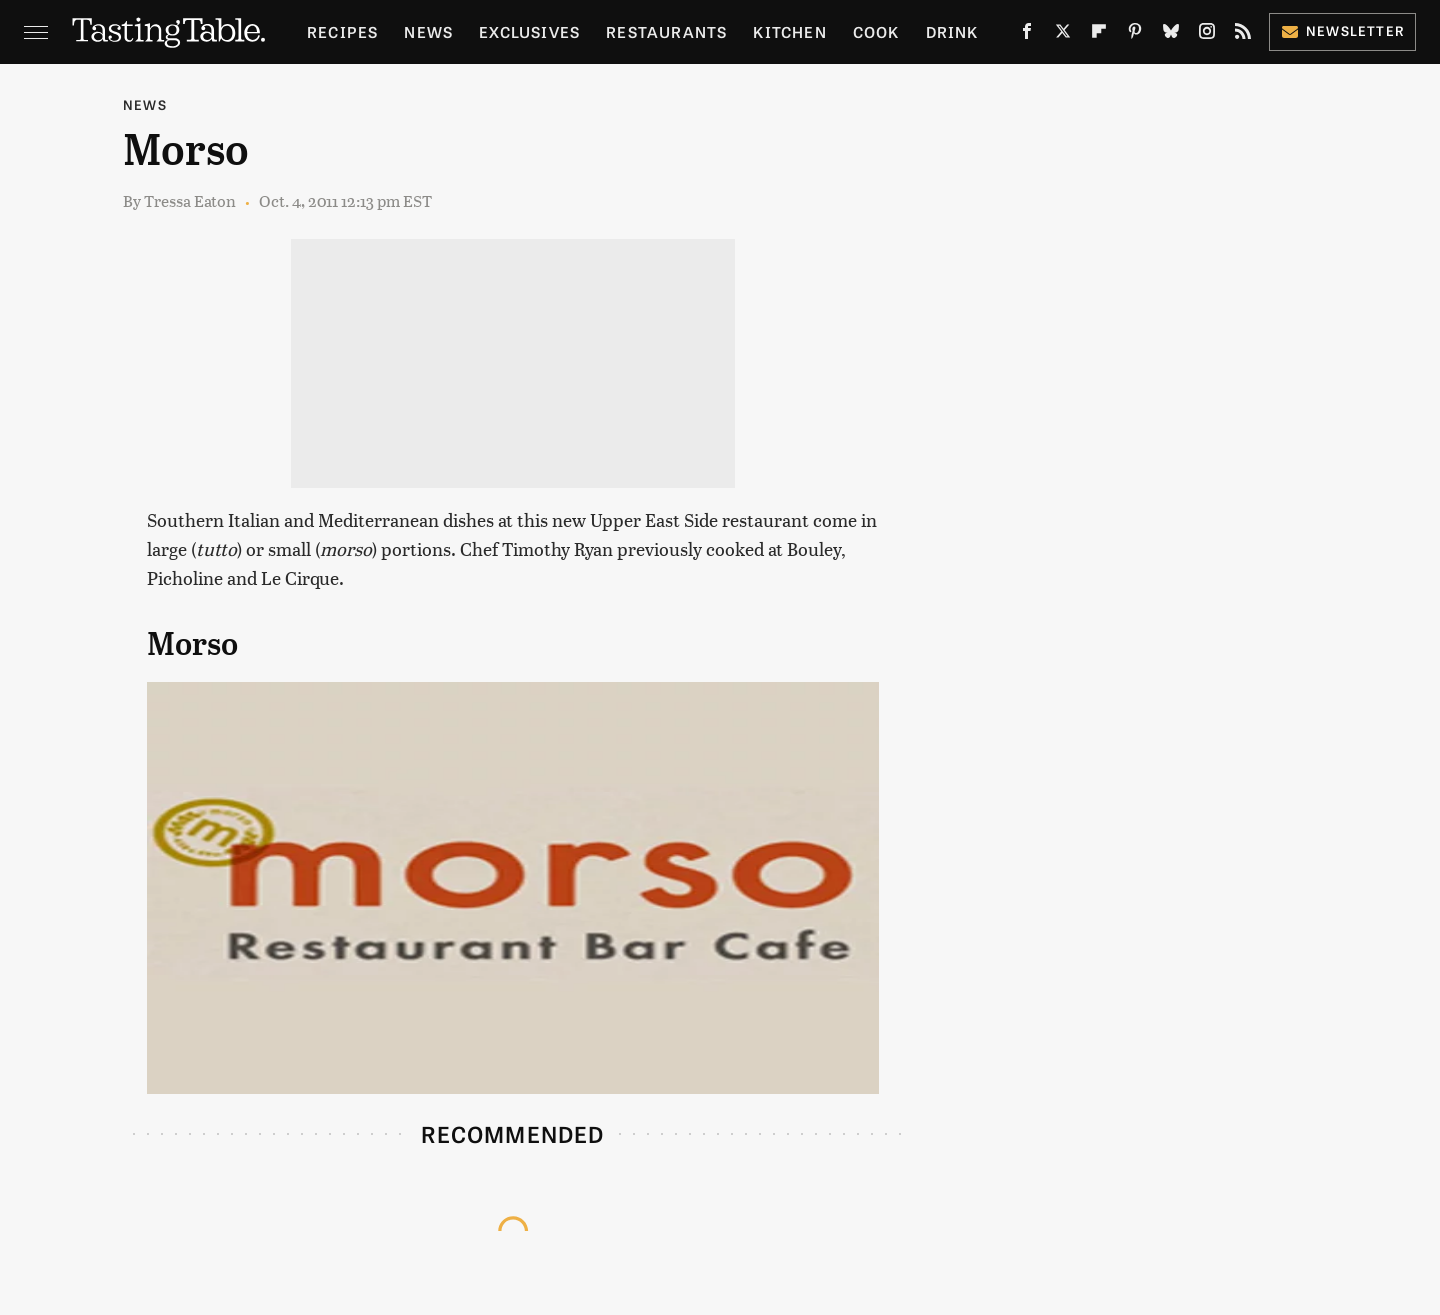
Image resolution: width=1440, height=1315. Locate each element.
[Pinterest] (1135, 35)
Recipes (342, 31)
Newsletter (1342, 30)
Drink (952, 31)
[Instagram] (1207, 35)
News (428, 31)
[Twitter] (1063, 35)
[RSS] (1243, 35)
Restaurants (666, 31)
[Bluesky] (1171, 35)
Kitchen (789, 31)
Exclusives (529, 31)
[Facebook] (1027, 35)
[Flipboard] (1099, 35)
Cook (876, 31)
